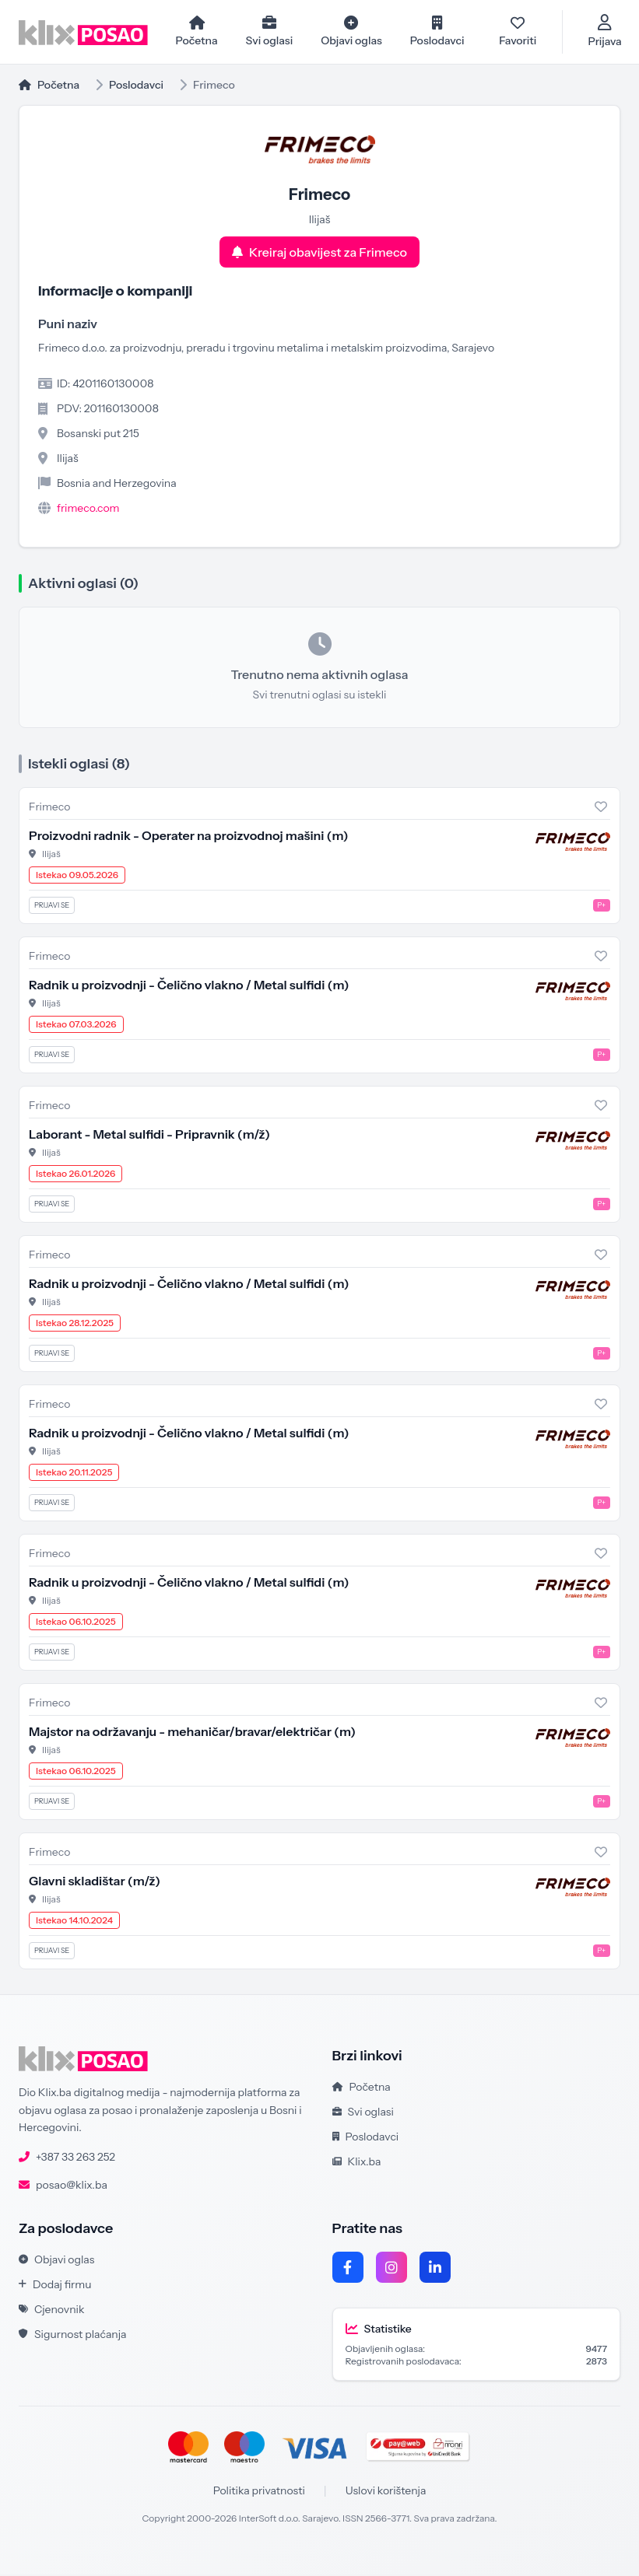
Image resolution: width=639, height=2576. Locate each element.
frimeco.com (88, 509)
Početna (49, 86)
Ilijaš (51, 855)
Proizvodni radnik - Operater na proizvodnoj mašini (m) (189, 837)
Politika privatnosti (259, 2492)
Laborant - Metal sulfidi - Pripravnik (149, 1135)
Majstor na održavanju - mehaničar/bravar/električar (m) (192, 1733)
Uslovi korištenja (386, 2492)
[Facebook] (347, 2268)
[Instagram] (391, 2268)
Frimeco (49, 808)
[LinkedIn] (435, 2268)
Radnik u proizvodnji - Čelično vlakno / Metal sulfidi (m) (189, 986)
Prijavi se (51, 906)
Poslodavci (136, 86)
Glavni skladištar (94, 1882)
